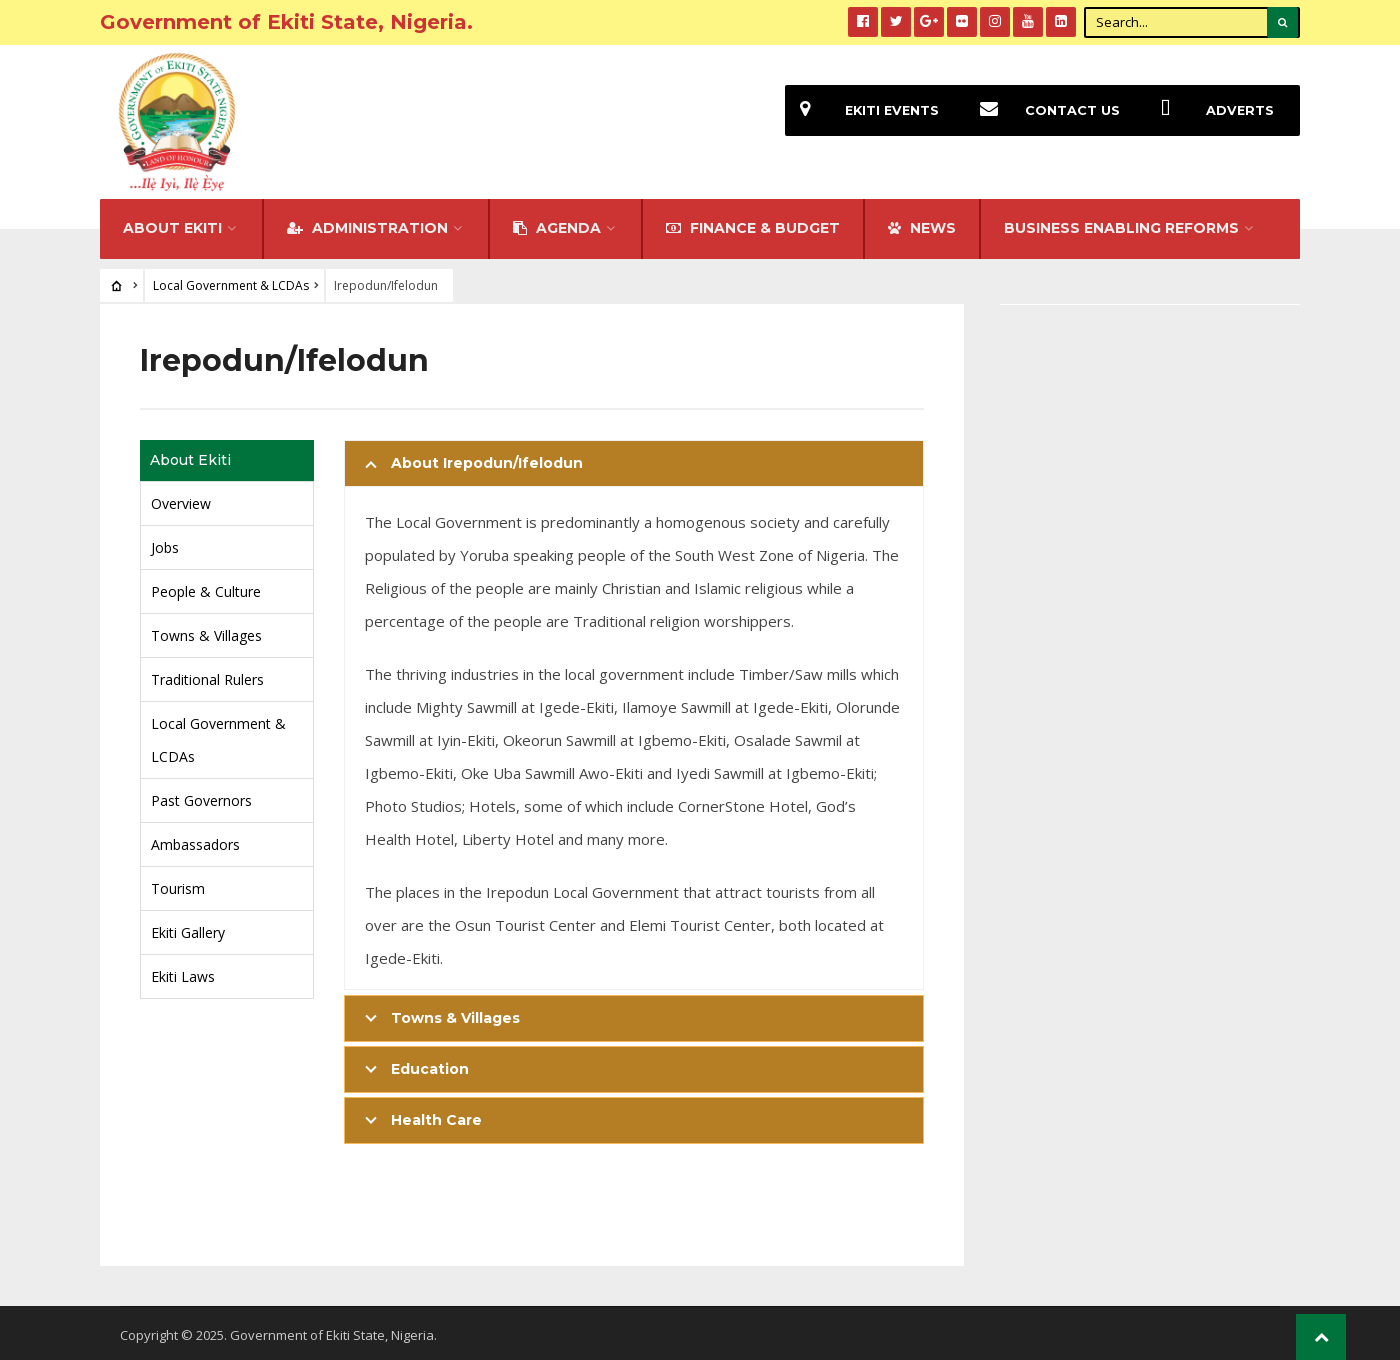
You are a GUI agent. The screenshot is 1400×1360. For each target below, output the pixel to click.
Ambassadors (195, 840)
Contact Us (1042, 110)
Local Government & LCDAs (231, 281)
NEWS (922, 224)
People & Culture (206, 587)
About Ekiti (172, 224)
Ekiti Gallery (188, 928)
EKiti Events (862, 110)
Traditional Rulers (207, 675)
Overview (181, 499)
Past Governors (201, 796)
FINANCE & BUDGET (753, 224)
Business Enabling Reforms (1121, 224)
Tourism (178, 884)
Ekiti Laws (183, 972)
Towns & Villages (206, 631)
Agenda (557, 224)
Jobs (165, 543)
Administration (367, 224)
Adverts (1210, 110)
